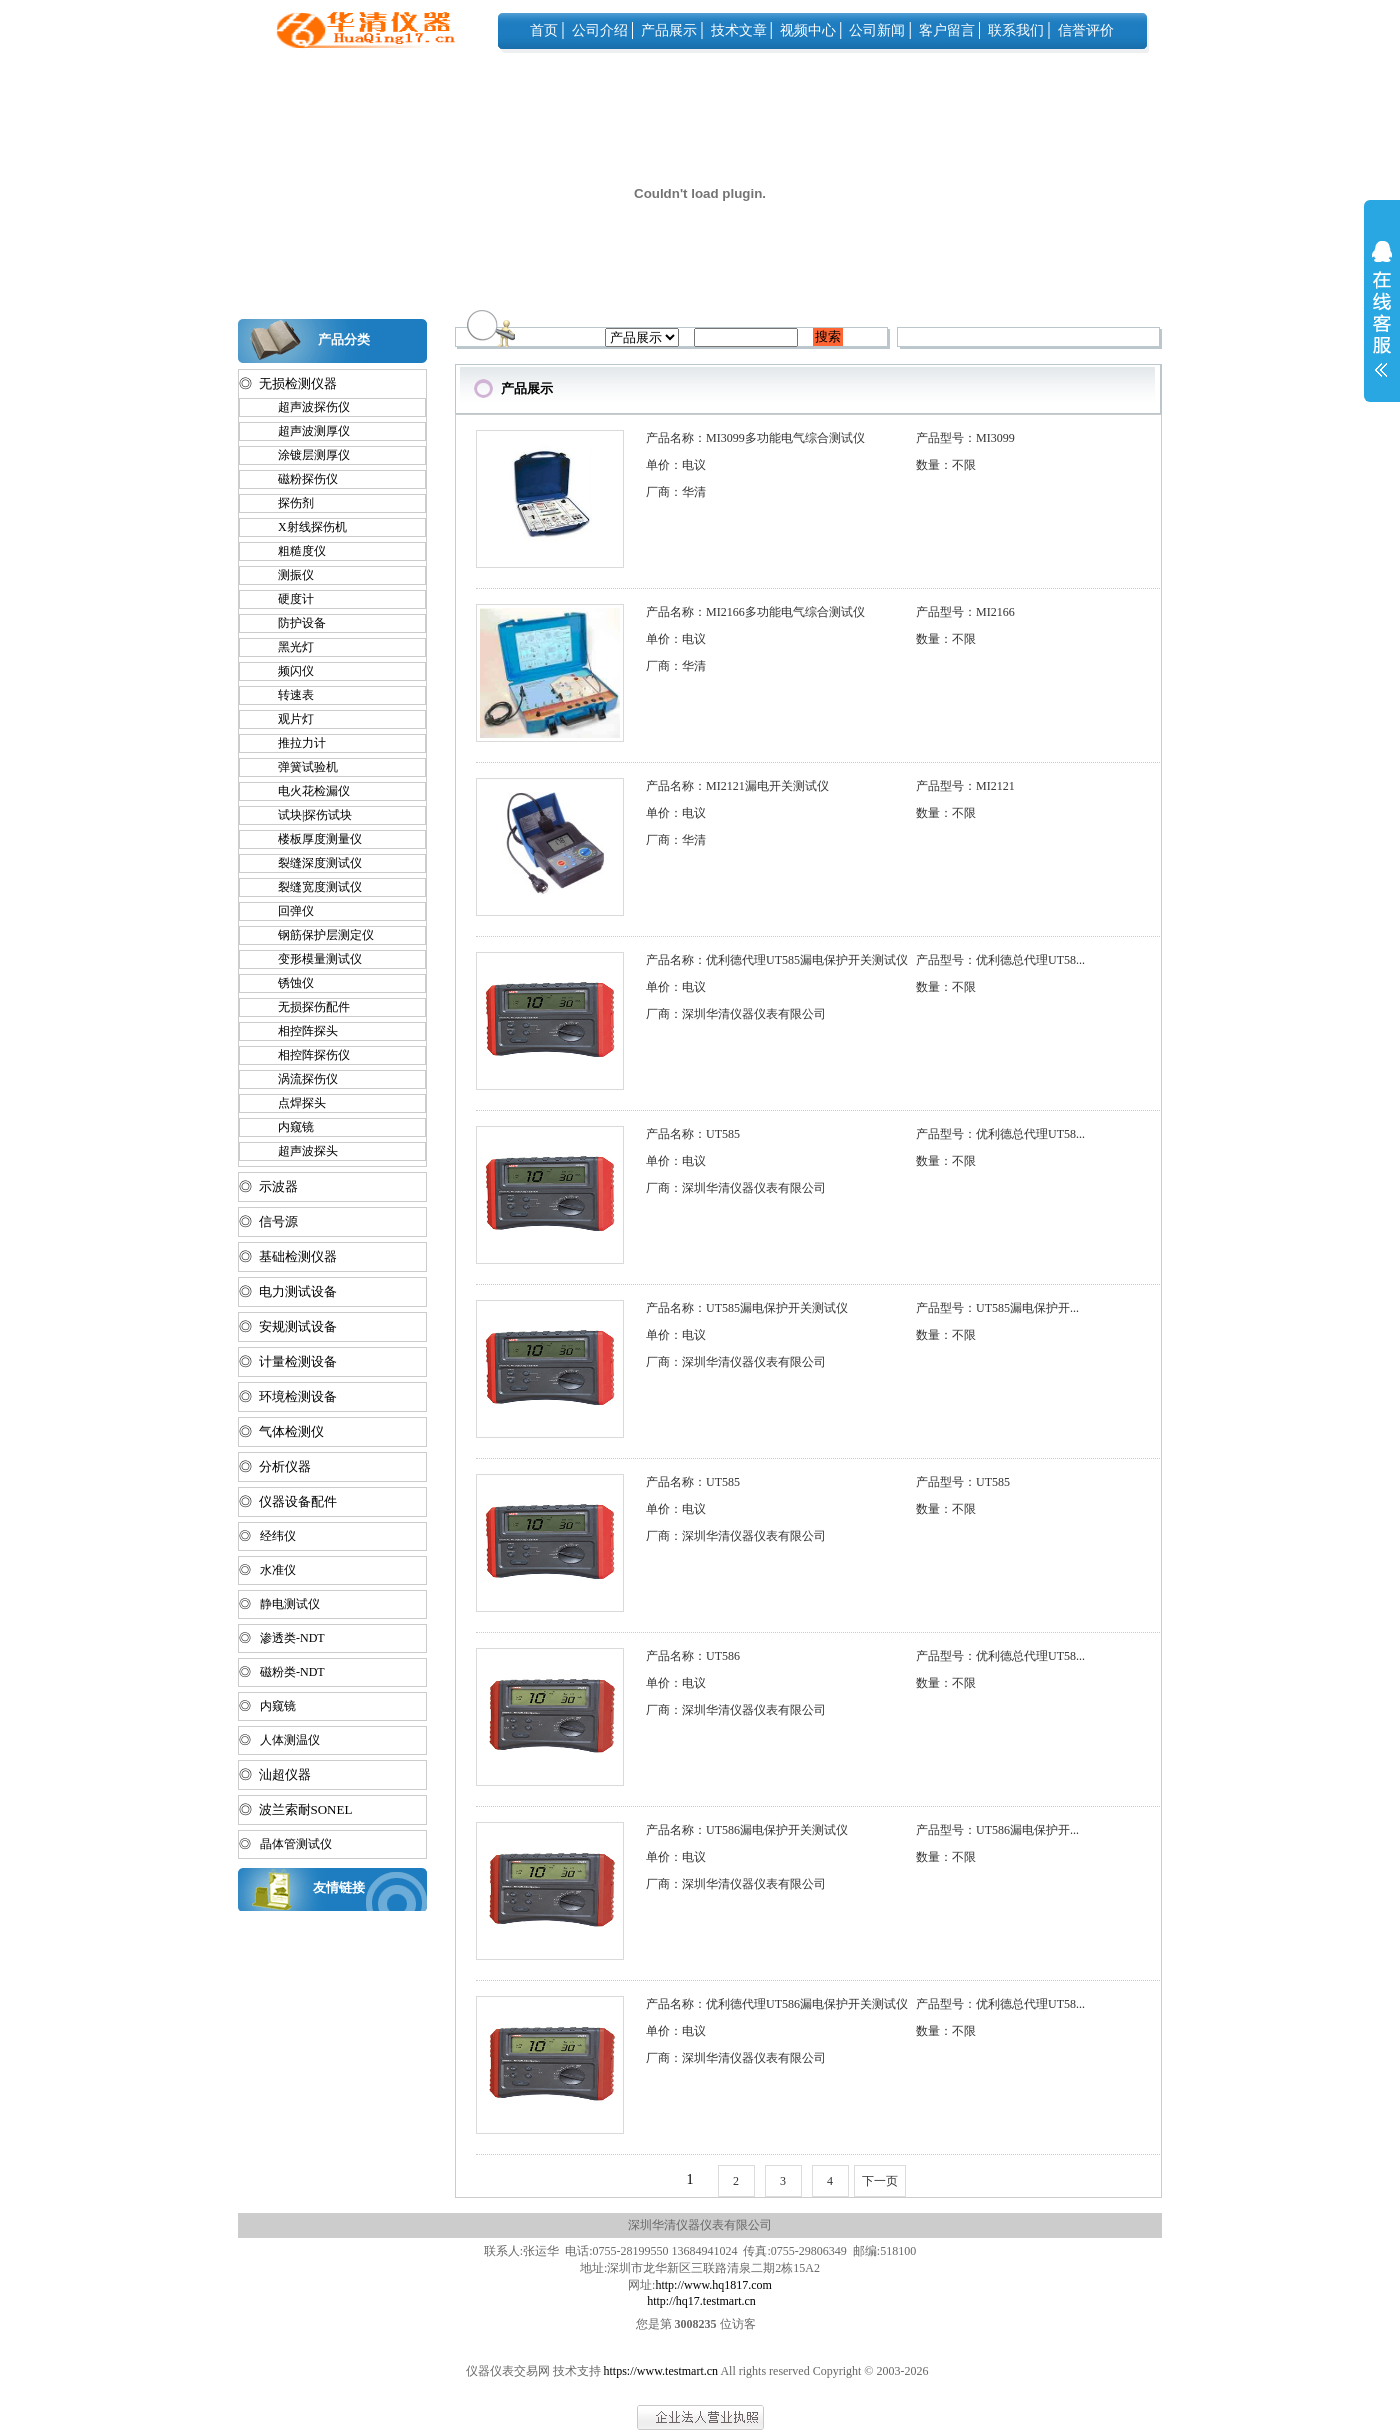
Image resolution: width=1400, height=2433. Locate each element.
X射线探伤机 (303, 527)
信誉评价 (1086, 30)
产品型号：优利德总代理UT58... (1000, 960)
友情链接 (339, 1887)
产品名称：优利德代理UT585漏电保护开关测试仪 (777, 960)
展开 (1382, 322)
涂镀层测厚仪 (305, 455)
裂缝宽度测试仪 (311, 887)
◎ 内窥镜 (267, 1706)
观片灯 (287, 719)
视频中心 (808, 30)
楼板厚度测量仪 (311, 839)
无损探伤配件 (305, 1007)
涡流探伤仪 (299, 1079)
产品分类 (344, 339)
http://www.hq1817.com (713, 2285)
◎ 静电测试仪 (279, 1604)
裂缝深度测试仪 (311, 863)
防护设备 (293, 623)
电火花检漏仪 (305, 791)
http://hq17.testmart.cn (701, 2301)
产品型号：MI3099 (965, 438)
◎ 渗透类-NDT (282, 1638)
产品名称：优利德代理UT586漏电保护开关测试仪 (777, 2004)
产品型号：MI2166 (965, 612)
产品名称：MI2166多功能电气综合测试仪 (755, 612)
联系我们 (1016, 30)
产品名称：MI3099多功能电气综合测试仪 (755, 438)
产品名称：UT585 (693, 1134)
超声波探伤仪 (305, 407)
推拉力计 (293, 743)
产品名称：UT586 (693, 1656)
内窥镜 (287, 1127)
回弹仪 (287, 911)
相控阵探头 (299, 1031)
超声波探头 (299, 1151)
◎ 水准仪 (267, 1570)
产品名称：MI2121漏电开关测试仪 (737, 786)
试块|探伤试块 (306, 815)
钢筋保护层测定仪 (317, 935)
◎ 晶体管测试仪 (285, 1844)
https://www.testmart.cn (661, 2371)
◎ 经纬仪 (267, 1536)
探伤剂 (287, 503)
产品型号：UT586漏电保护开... (997, 1830)
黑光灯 (287, 647)
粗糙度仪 (293, 551)
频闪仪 (287, 671)
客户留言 (947, 30)
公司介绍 (600, 30)
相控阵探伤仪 (305, 1055)
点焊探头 (293, 1103)
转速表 (287, 695)
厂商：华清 (676, 492)
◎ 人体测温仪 (279, 1740)
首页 (544, 30)
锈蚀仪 (287, 983)
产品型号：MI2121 (965, 786)
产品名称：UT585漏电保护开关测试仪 (747, 1308)
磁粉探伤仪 (299, 479)
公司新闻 (877, 30)
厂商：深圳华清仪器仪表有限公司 (736, 1014)
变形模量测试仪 (311, 959)
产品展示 (669, 30)
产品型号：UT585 (963, 1482)
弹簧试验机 (299, 767)
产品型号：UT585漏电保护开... (997, 1308)
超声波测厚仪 (305, 431)
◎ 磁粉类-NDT (282, 1672)
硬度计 (287, 599)
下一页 (880, 2181)
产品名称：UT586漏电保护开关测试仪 (747, 1830)
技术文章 (739, 30)
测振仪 (287, 575)
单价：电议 (676, 465)
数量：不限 (946, 465)
